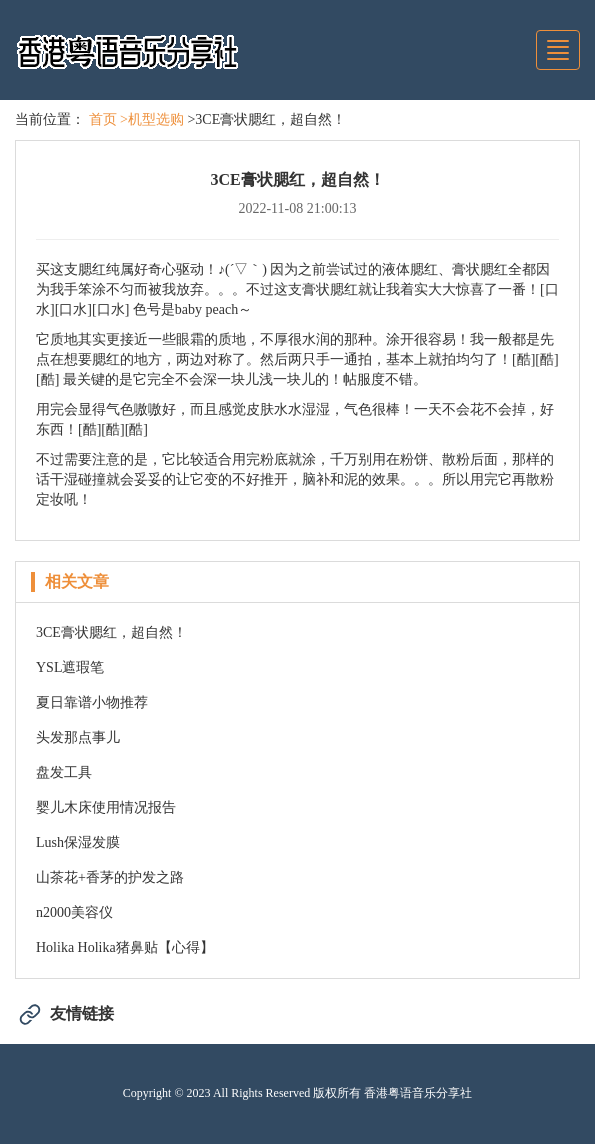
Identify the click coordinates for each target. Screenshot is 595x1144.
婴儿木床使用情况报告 (106, 807)
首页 (103, 119)
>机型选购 (152, 119)
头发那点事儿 (78, 737)
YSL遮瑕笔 (70, 667)
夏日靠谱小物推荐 (92, 702)
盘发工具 (64, 772)
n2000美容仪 (74, 912)
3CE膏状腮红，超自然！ (111, 632)
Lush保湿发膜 (78, 842)
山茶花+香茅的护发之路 (110, 877)
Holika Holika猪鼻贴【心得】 (125, 947)
